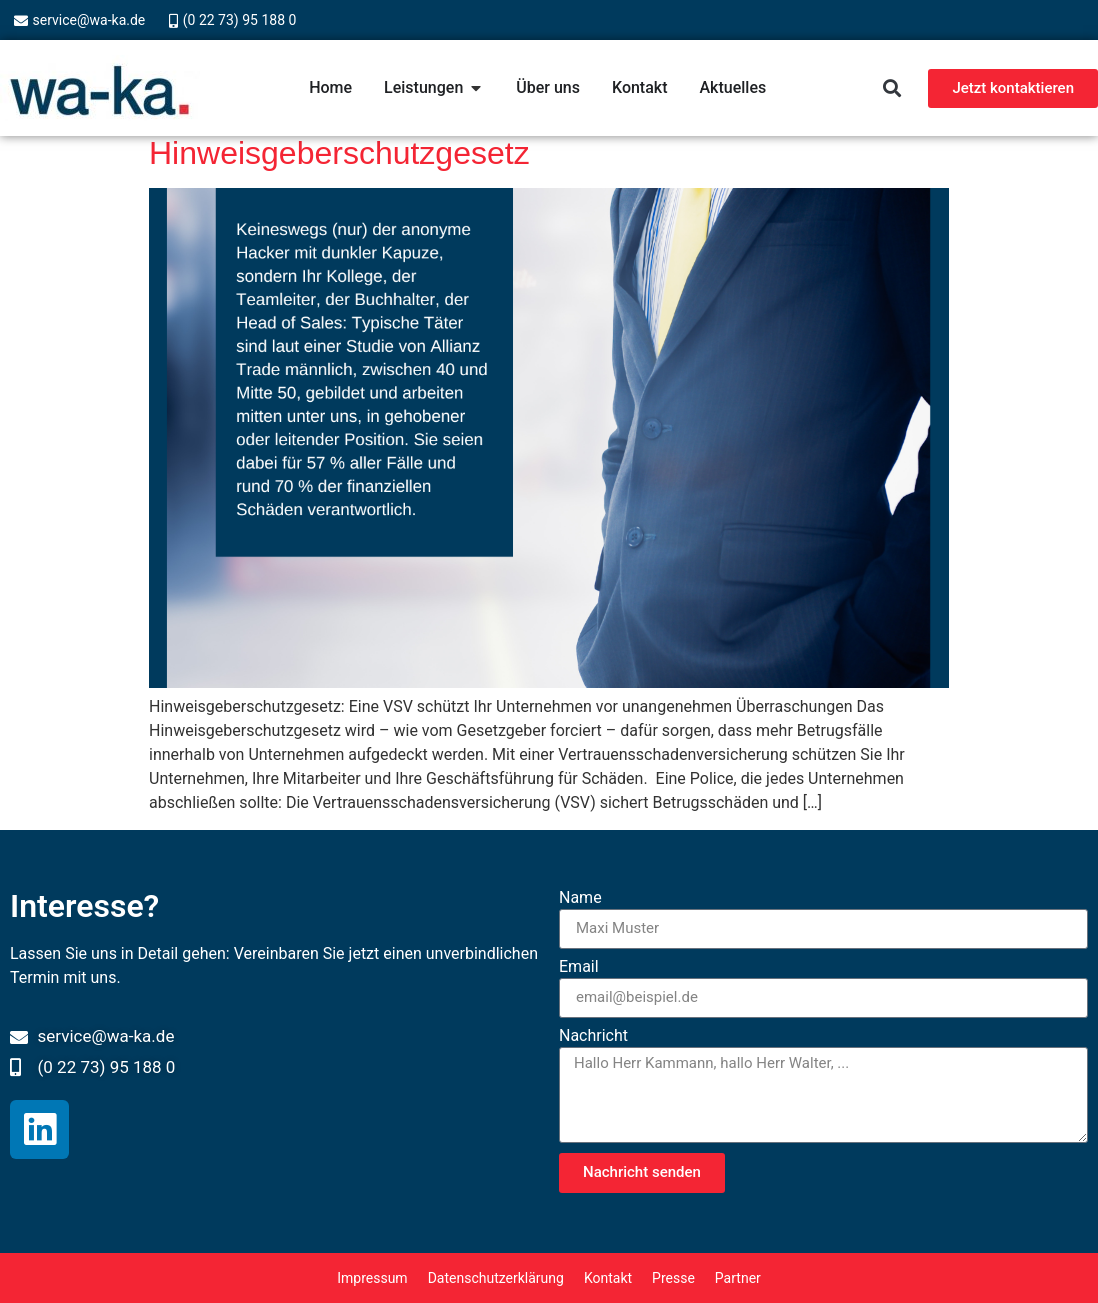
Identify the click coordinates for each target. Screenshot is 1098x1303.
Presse (673, 1278)
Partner (738, 1278)
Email (579, 967)
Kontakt (608, 1278)
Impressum (372, 1278)
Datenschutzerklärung (496, 1278)
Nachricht (593, 1036)
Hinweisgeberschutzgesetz (339, 153)
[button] (891, 88)
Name (580, 898)
